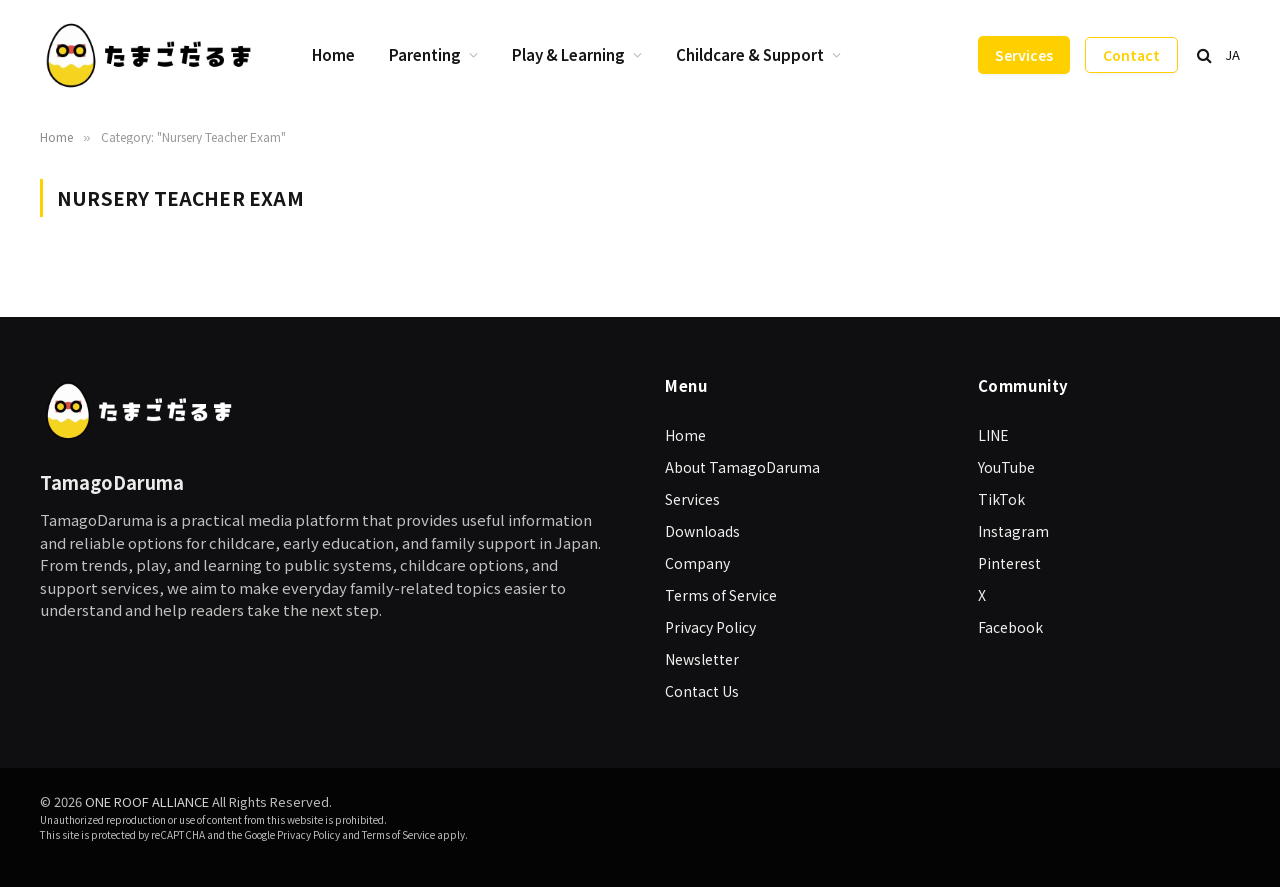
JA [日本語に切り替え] (1232, 54)
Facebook (1010, 627)
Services (1024, 55)
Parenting (425, 54)
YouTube (1006, 467)
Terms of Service (721, 595)
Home (333, 54)
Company (697, 563)
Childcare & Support (750, 54)
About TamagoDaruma (742, 467)
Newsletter (702, 659)
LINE (993, 435)
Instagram (1013, 531)
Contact (1131, 55)
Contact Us (702, 691)
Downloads (702, 531)
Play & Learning (568, 54)
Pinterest (1009, 563)
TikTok (1001, 499)
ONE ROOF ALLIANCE (147, 801)
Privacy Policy (710, 627)
